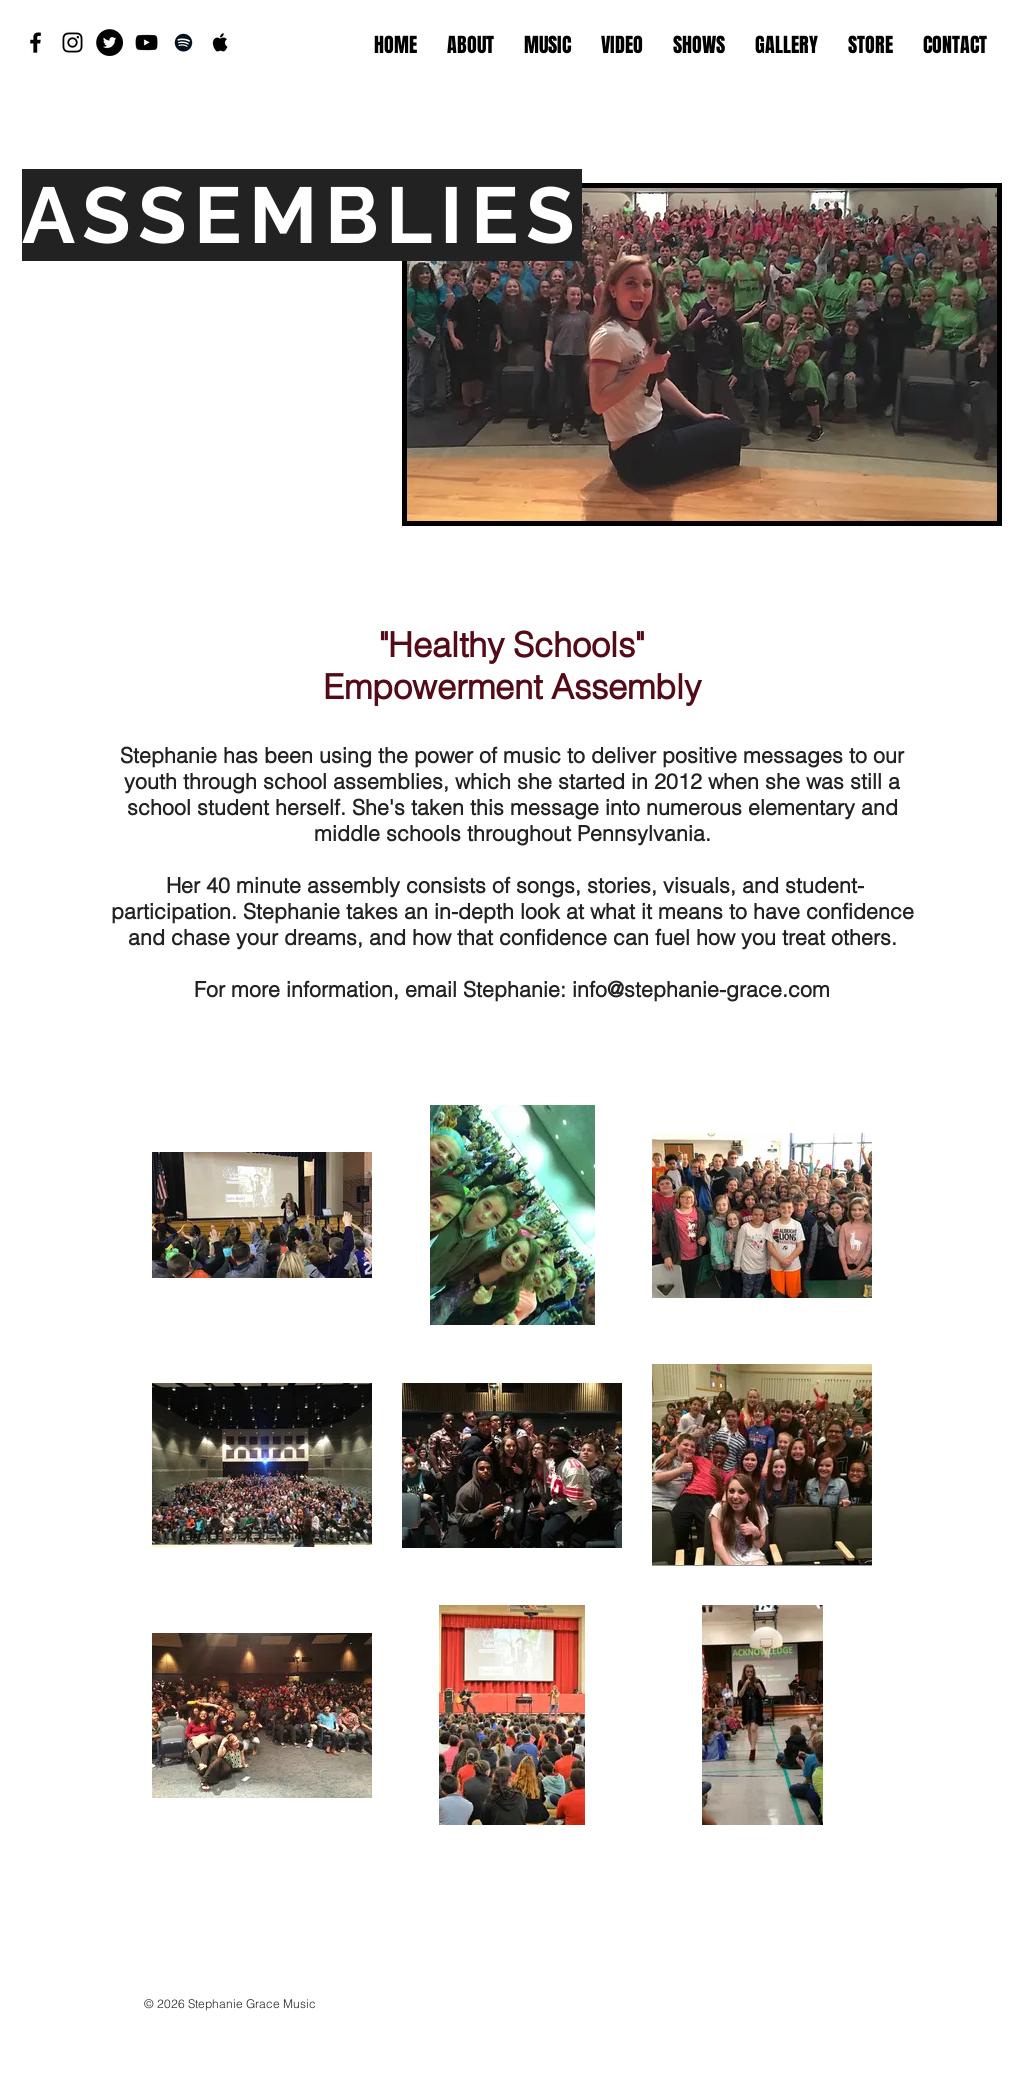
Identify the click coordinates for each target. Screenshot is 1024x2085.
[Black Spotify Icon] (183, 42)
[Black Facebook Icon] (35, 42)
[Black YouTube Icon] (146, 42)
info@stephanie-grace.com (701, 989)
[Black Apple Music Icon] (220, 42)
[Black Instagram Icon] (72, 42)
